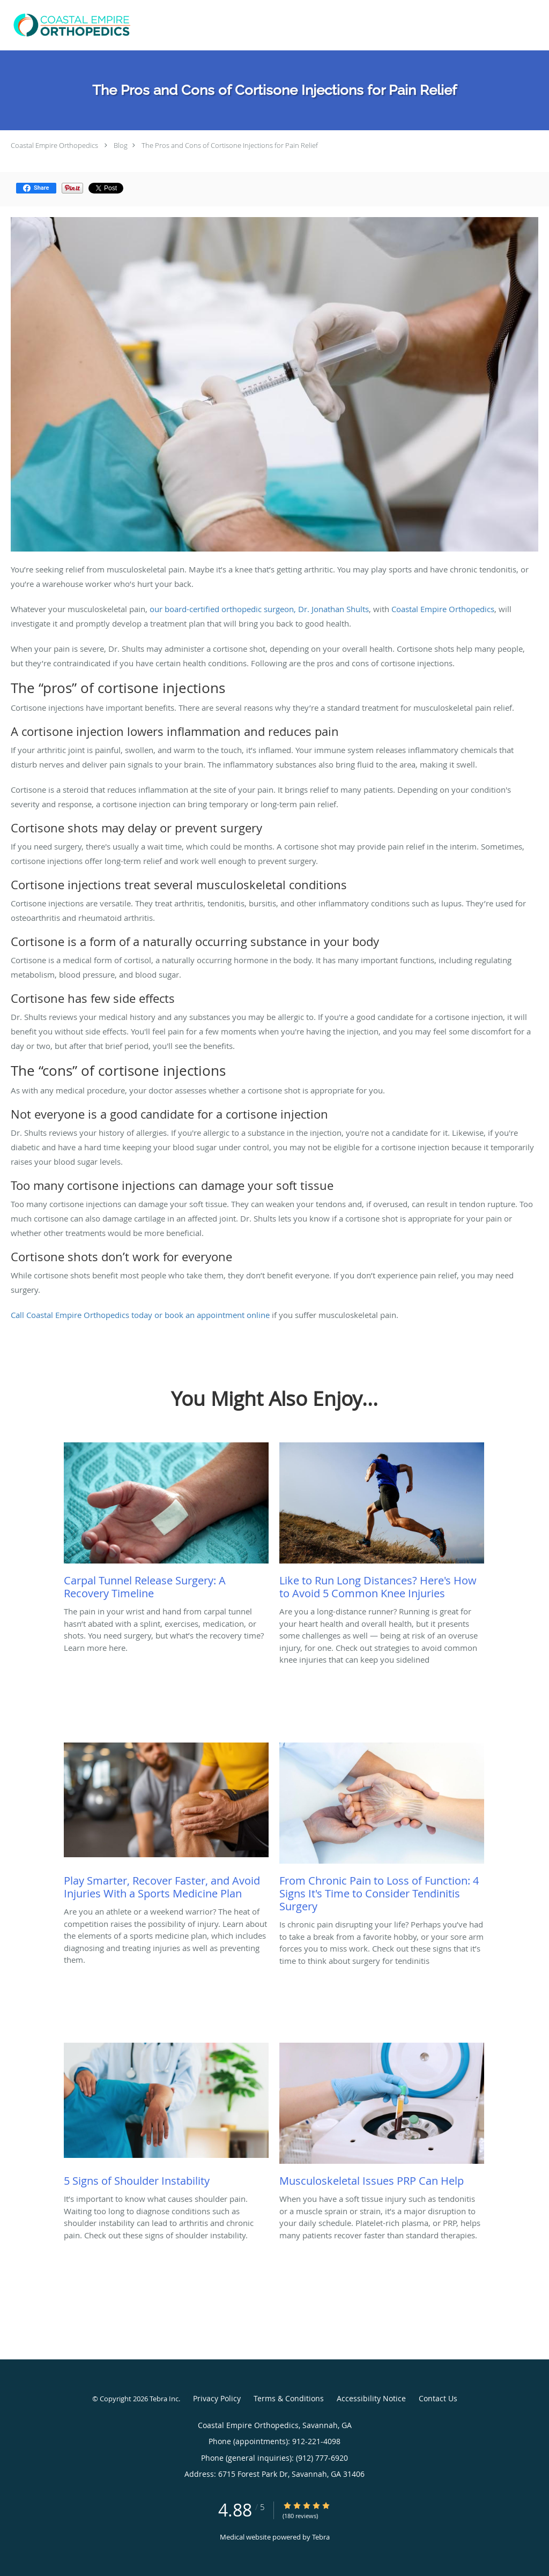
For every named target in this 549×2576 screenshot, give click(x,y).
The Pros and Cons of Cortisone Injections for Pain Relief (230, 145)
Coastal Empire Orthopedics (54, 145)
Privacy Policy (217, 2398)
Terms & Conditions (289, 2398)
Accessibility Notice (371, 2398)
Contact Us (438, 2398)
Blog (121, 145)
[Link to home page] (70, 25)
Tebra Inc (164, 2398)
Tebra (321, 2537)
